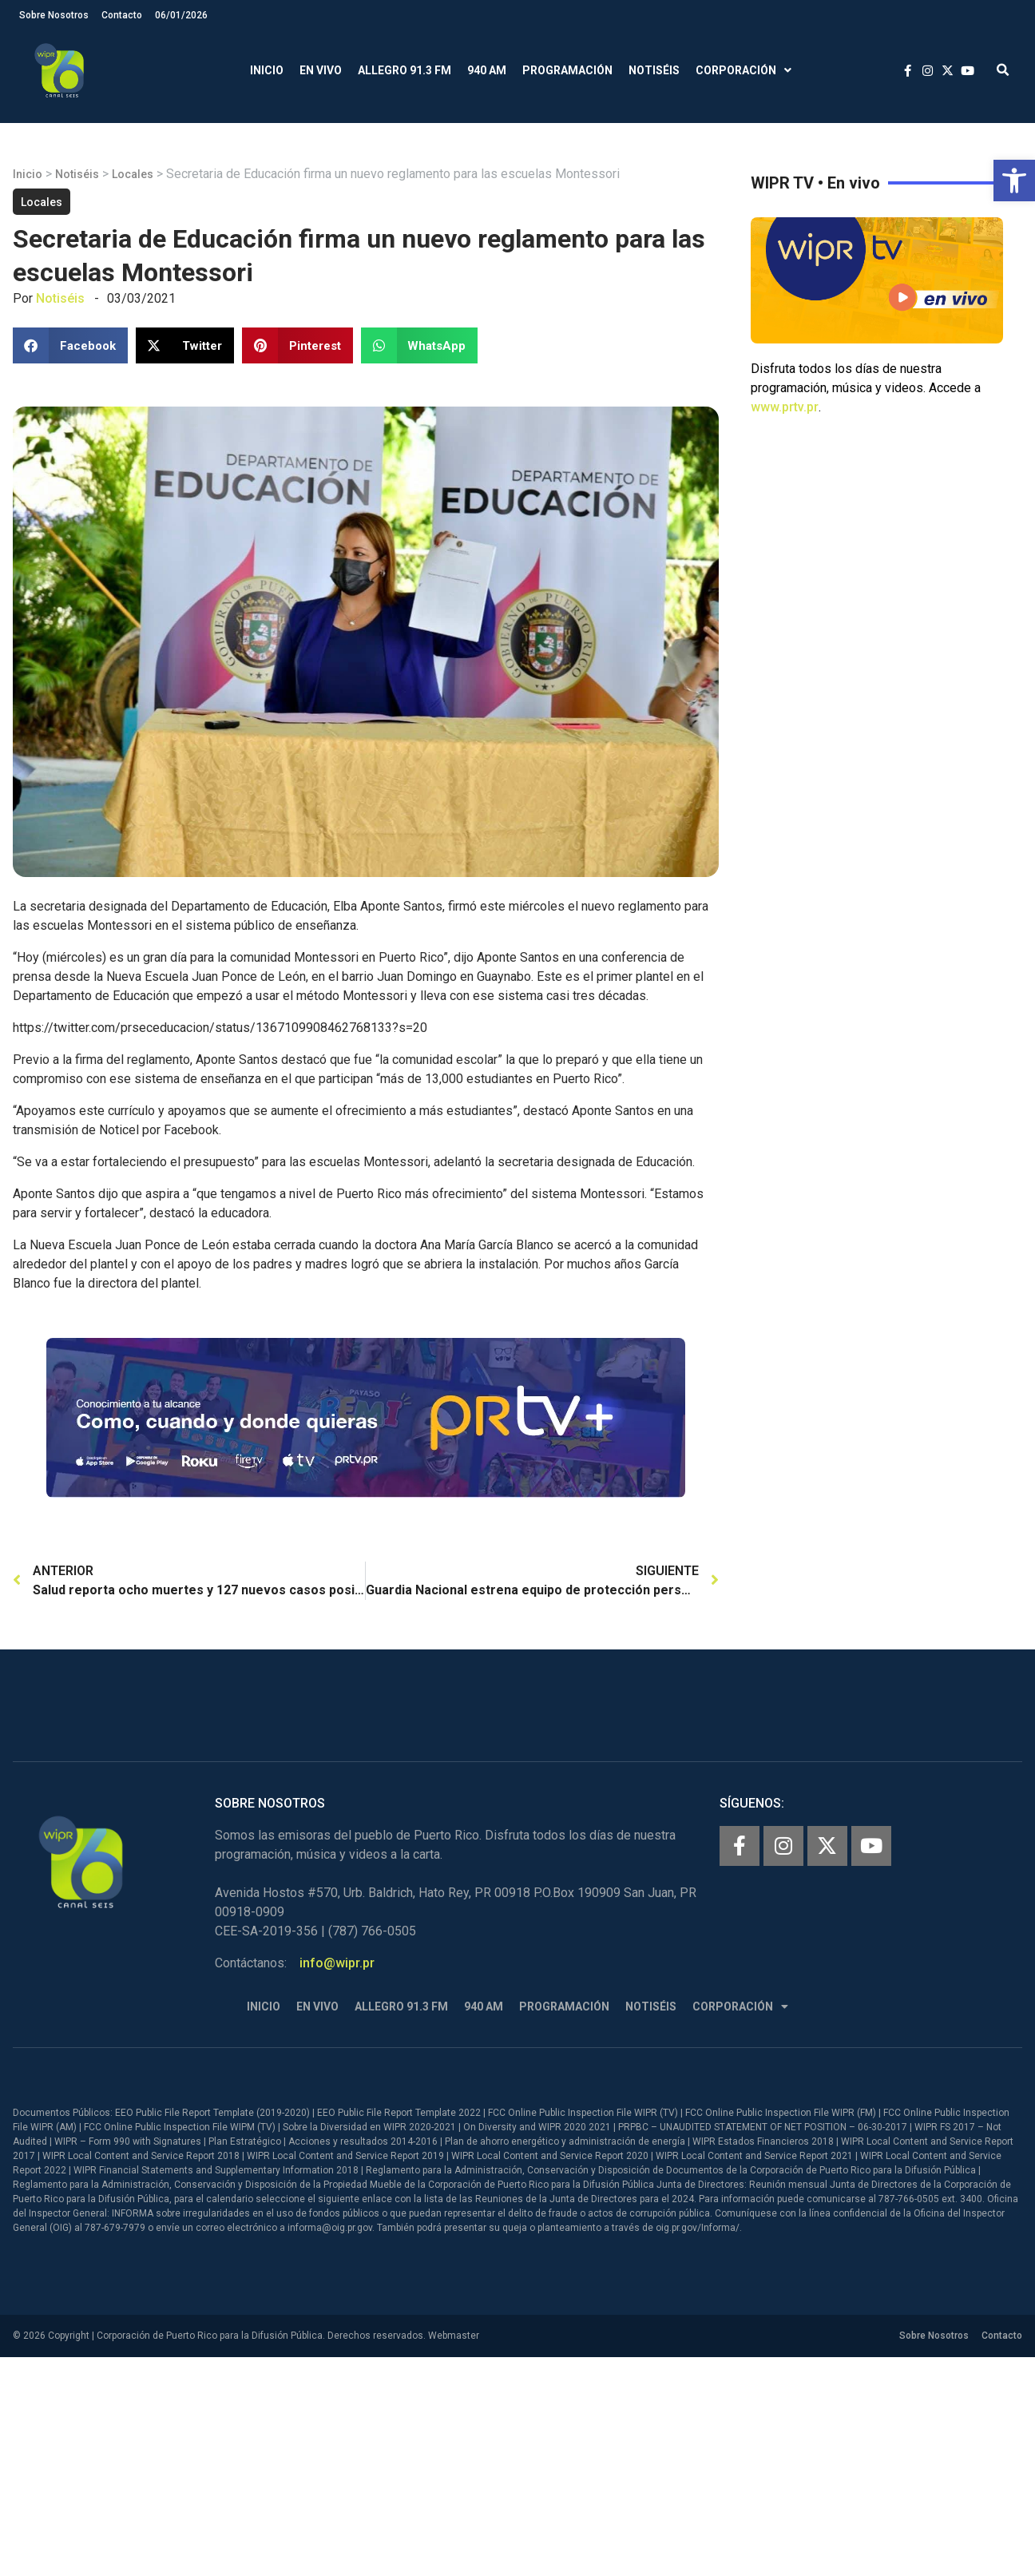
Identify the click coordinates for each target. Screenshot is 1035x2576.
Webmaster (453, 2335)
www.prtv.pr (785, 407)
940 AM (486, 70)
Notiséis (654, 70)
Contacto (121, 15)
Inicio (267, 70)
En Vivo (320, 70)
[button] (1014, 180)
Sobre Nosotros (54, 15)
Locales (132, 174)
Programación (567, 70)
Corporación (743, 70)
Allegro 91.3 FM (404, 70)
